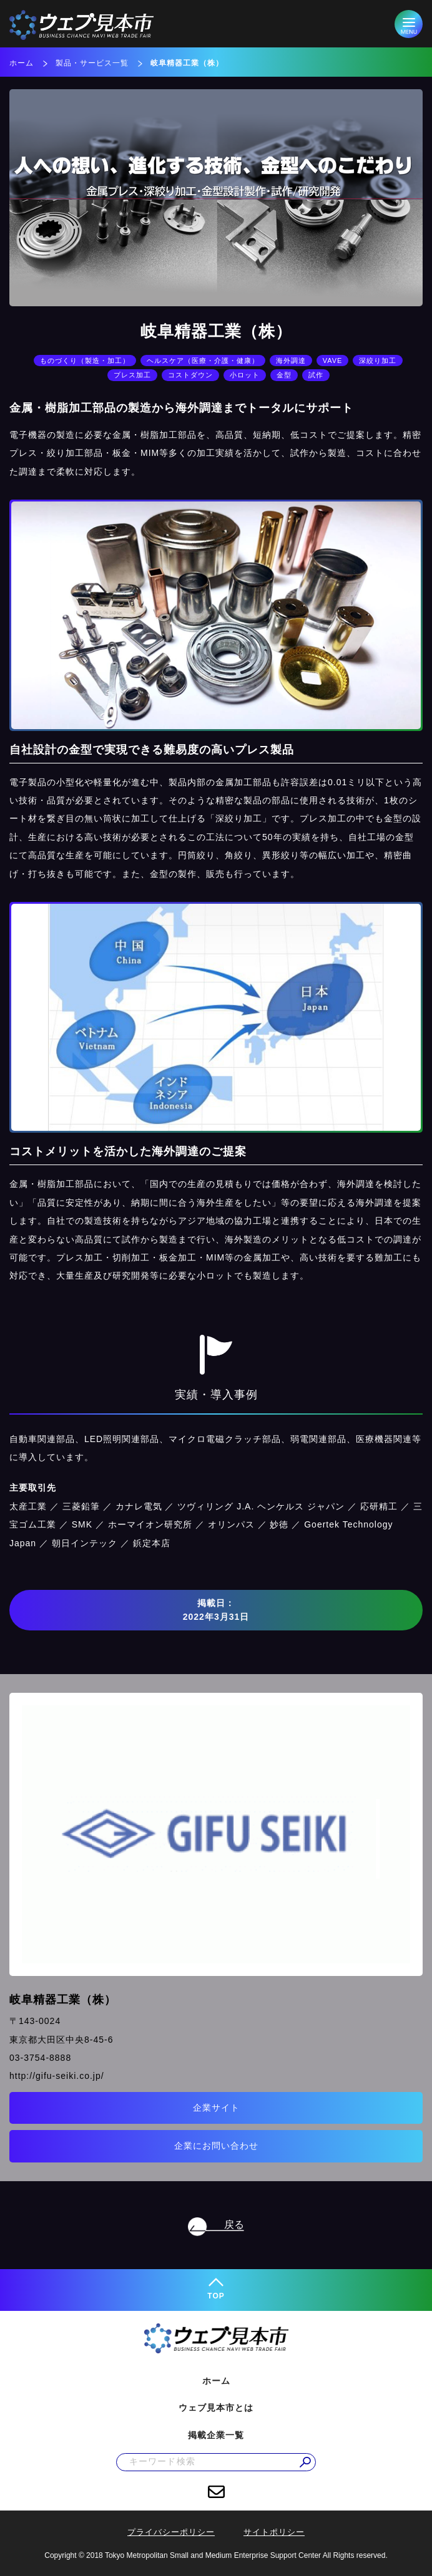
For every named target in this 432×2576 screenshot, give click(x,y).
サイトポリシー (274, 2532)
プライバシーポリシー (171, 2532)
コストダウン (190, 375)
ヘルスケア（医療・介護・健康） (203, 360)
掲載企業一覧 (216, 2435)
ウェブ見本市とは (216, 2408)
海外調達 (291, 360)
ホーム (21, 63)
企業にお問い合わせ (216, 2146)
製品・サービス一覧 (92, 63)
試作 (315, 375)
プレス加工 (132, 375)
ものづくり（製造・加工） (85, 360)
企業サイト (216, 2108)
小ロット (245, 375)
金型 (284, 375)
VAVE (333, 360)
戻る (234, 2224)
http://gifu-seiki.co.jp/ (56, 2076)
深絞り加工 (377, 360)
